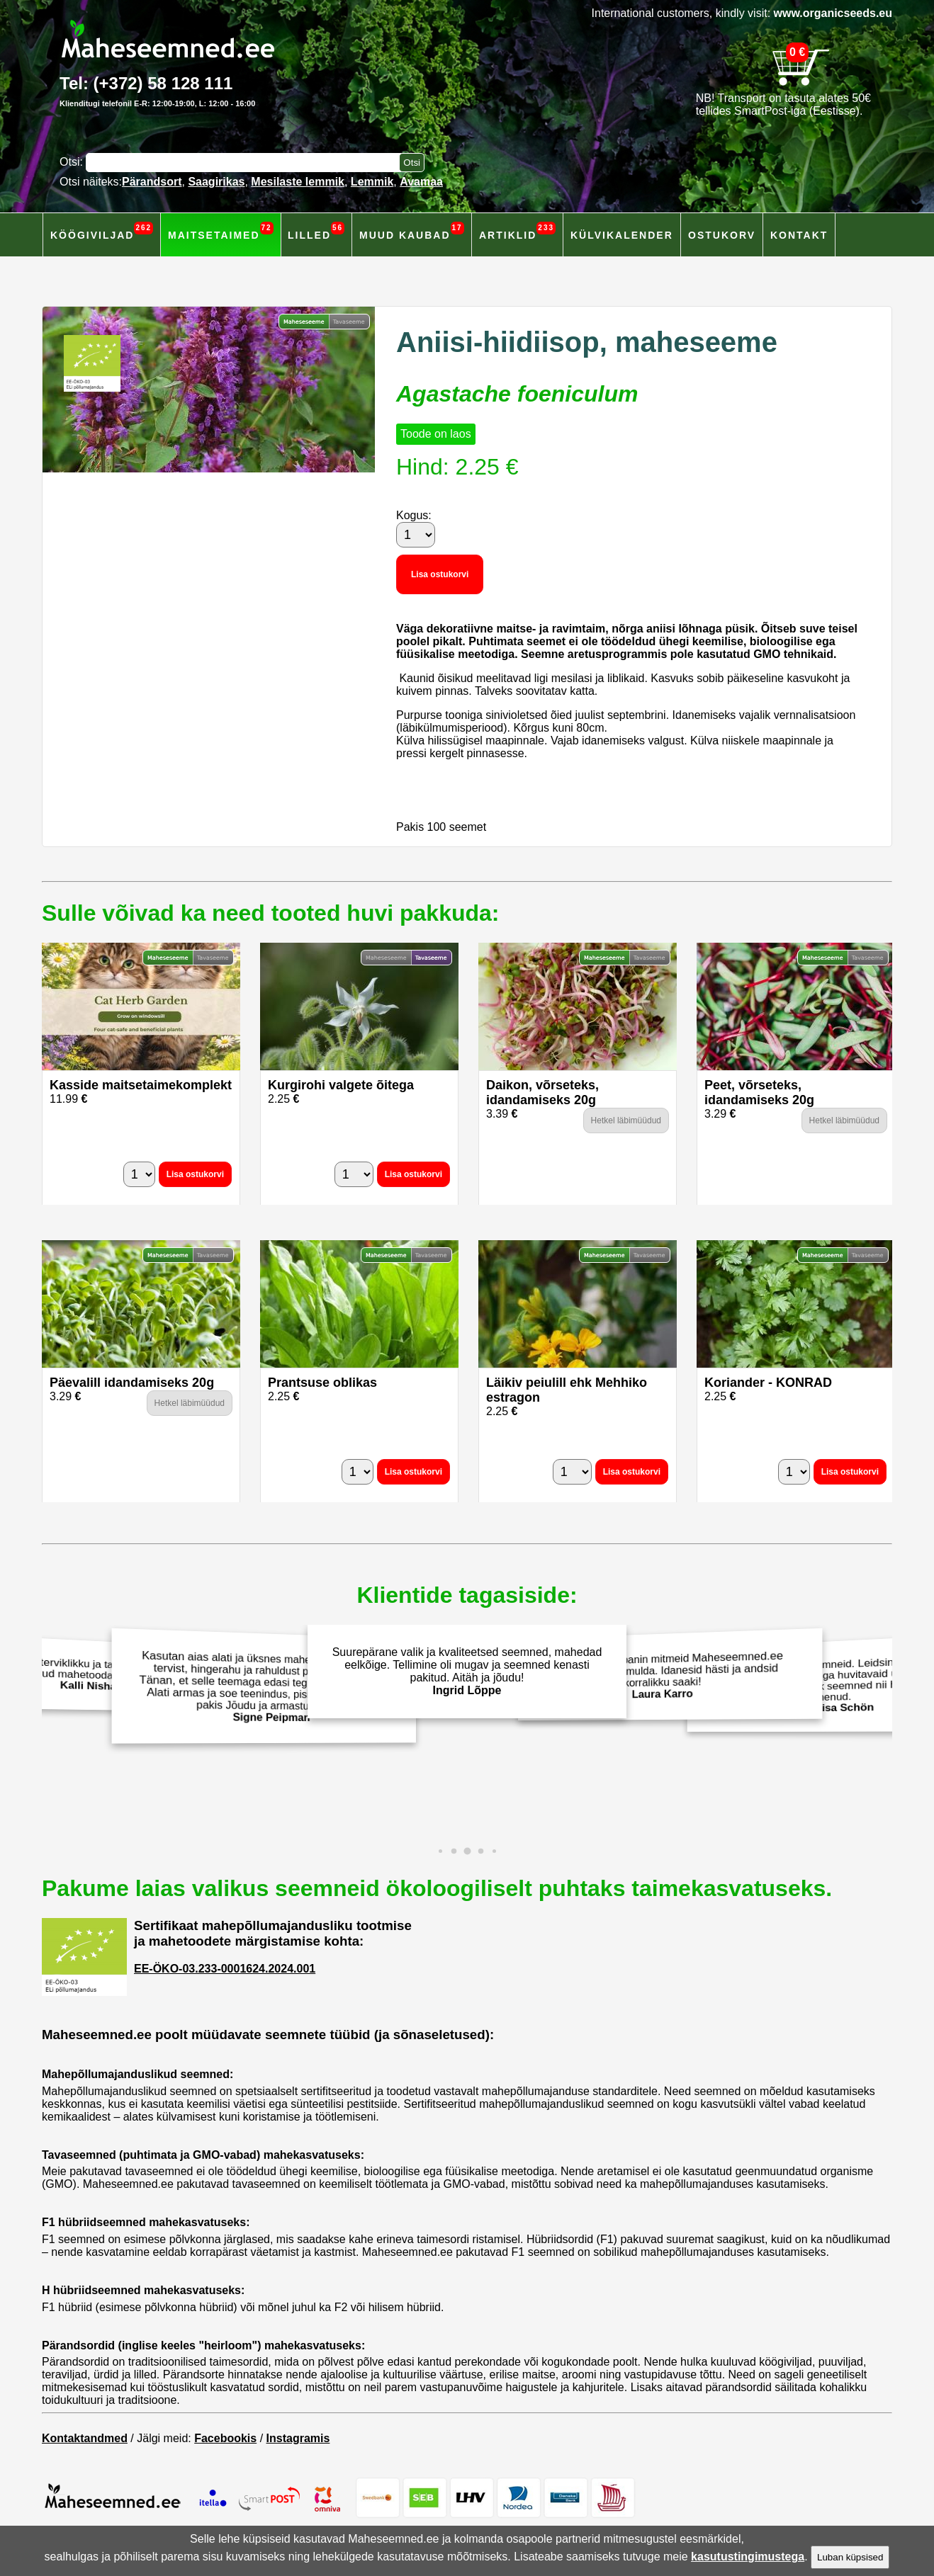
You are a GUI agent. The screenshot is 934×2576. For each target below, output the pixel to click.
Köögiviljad (101, 231)
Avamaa (421, 182)
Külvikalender (621, 235)
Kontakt (799, 235)
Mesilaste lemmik (297, 182)
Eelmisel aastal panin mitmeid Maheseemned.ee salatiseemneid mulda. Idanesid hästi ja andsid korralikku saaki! (667, 1675)
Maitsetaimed (221, 231)
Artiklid (517, 231)
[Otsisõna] (246, 162)
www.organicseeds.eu (833, 13)
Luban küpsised (850, 2557)
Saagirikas (216, 182)
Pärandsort (151, 182)
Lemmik (372, 182)
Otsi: (73, 162)
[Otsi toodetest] (411, 162)
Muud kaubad (411, 231)
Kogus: (414, 515)
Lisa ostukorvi (439, 574)
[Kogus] (415, 534)
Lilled (316, 231)
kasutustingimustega (747, 2557)
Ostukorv (721, 235)
